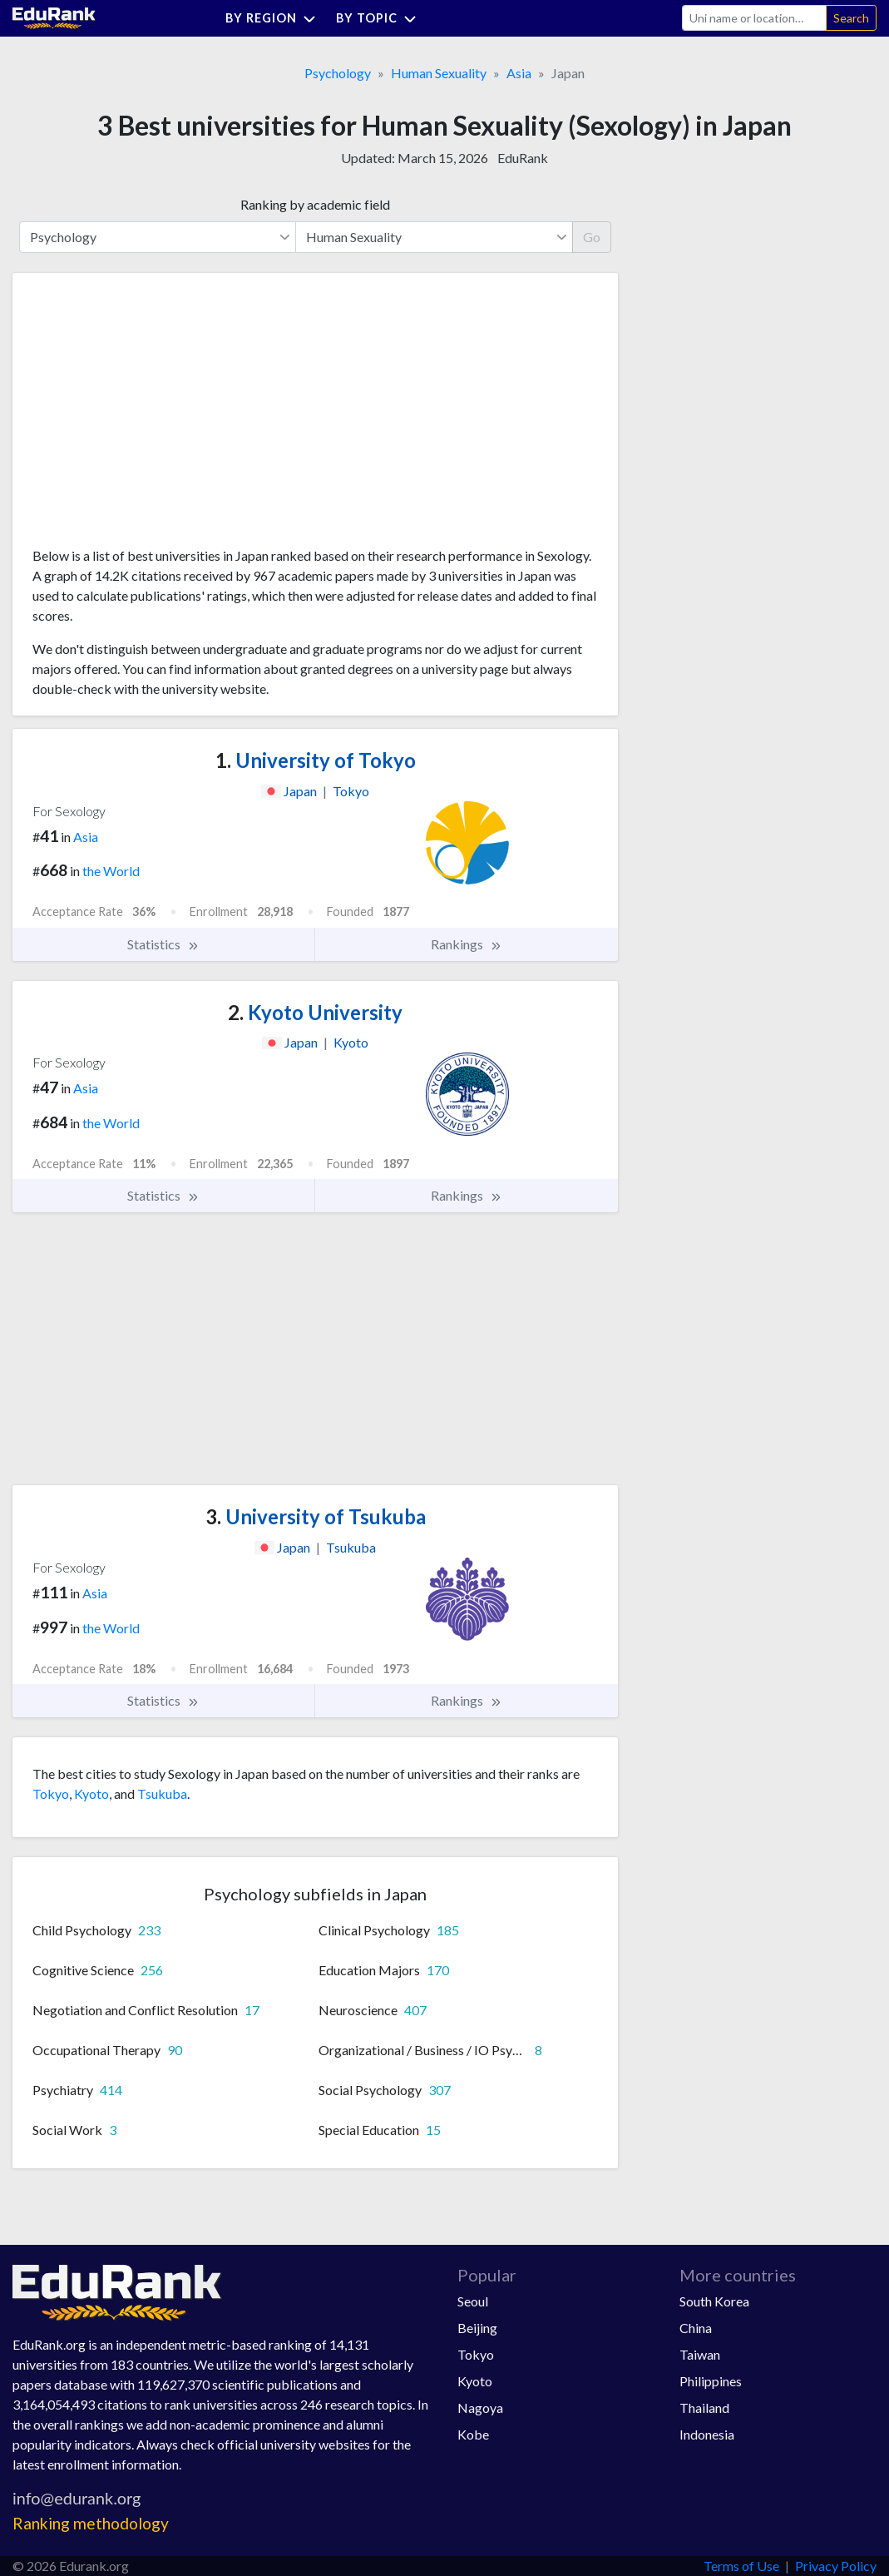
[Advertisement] (157, 416)
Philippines (710, 2381)
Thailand (704, 2407)
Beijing (477, 2328)
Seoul (472, 2301)
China (695, 2328)
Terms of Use (741, 2566)
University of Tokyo (315, 760)
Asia (518, 73)
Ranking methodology (90, 2523)
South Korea (714, 2301)
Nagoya (480, 2407)
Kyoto (91, 1793)
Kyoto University (315, 1012)
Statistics (163, 944)
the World (111, 871)
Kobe (473, 2434)
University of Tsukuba (315, 1516)
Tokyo (50, 1793)
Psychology (337, 73)
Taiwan (699, 2354)
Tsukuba (162, 1793)
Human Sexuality (438, 73)
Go (591, 237)
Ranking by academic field (315, 204)
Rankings (466, 944)
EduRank (522, 158)
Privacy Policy (836, 2566)
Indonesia (706, 2434)
